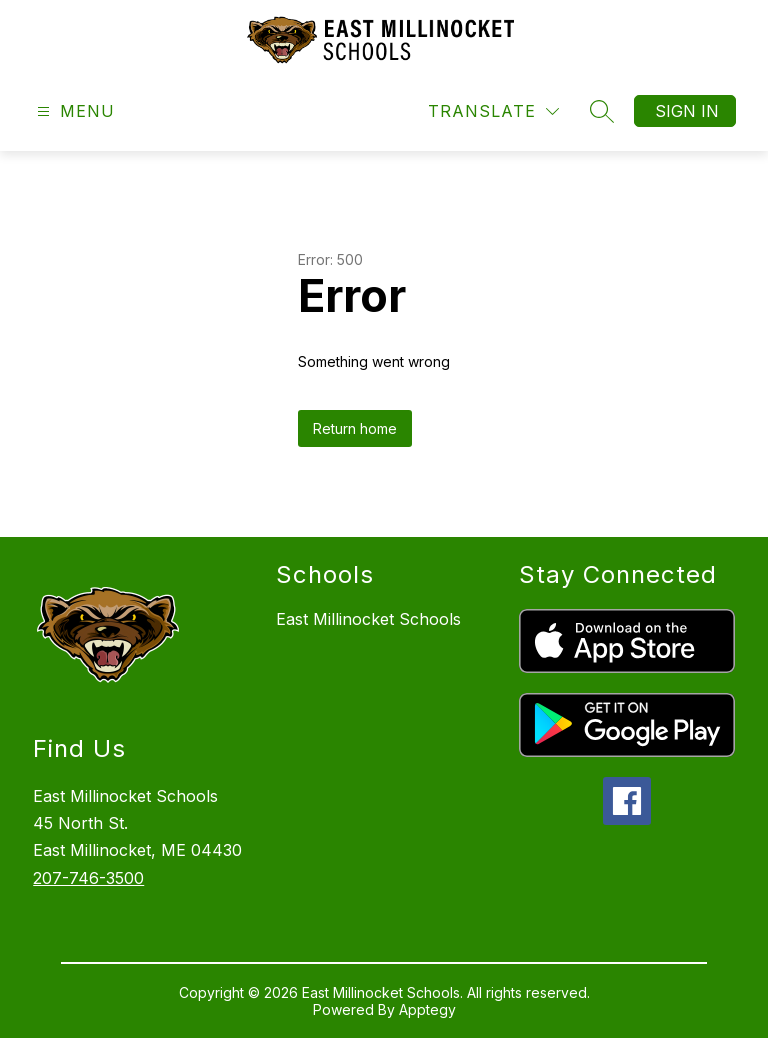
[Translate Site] (493, 111)
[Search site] (602, 111)
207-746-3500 (88, 878)
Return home (355, 428)
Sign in (687, 111)
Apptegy (427, 1009)
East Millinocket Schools (368, 619)
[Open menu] (73, 111)
